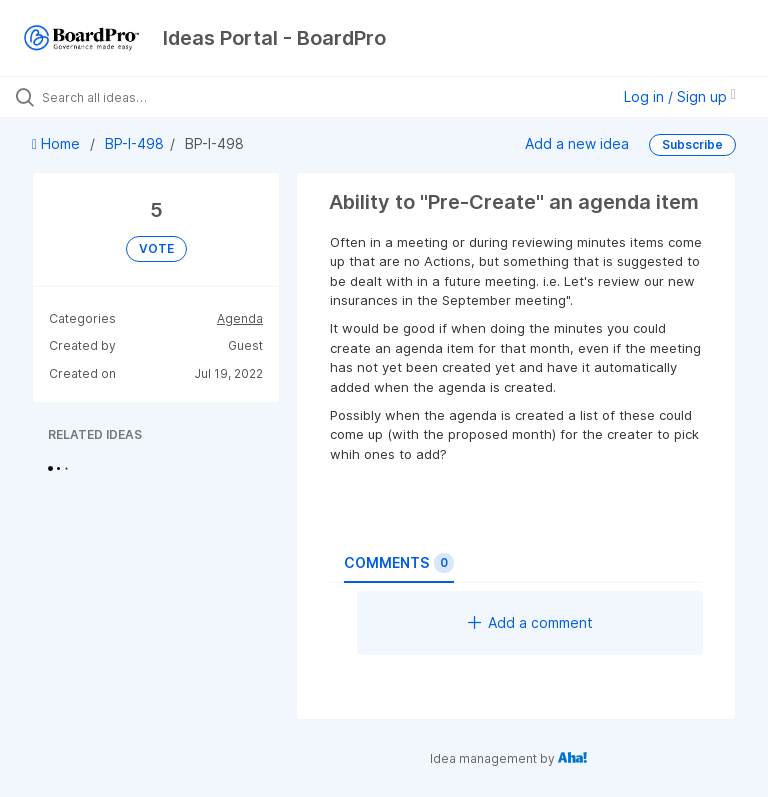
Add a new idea (577, 143)
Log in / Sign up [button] (680, 96)
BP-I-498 (134, 143)
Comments (399, 563)
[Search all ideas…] (135, 97)
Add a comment (530, 622)
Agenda (240, 318)
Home (58, 143)
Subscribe (692, 144)
